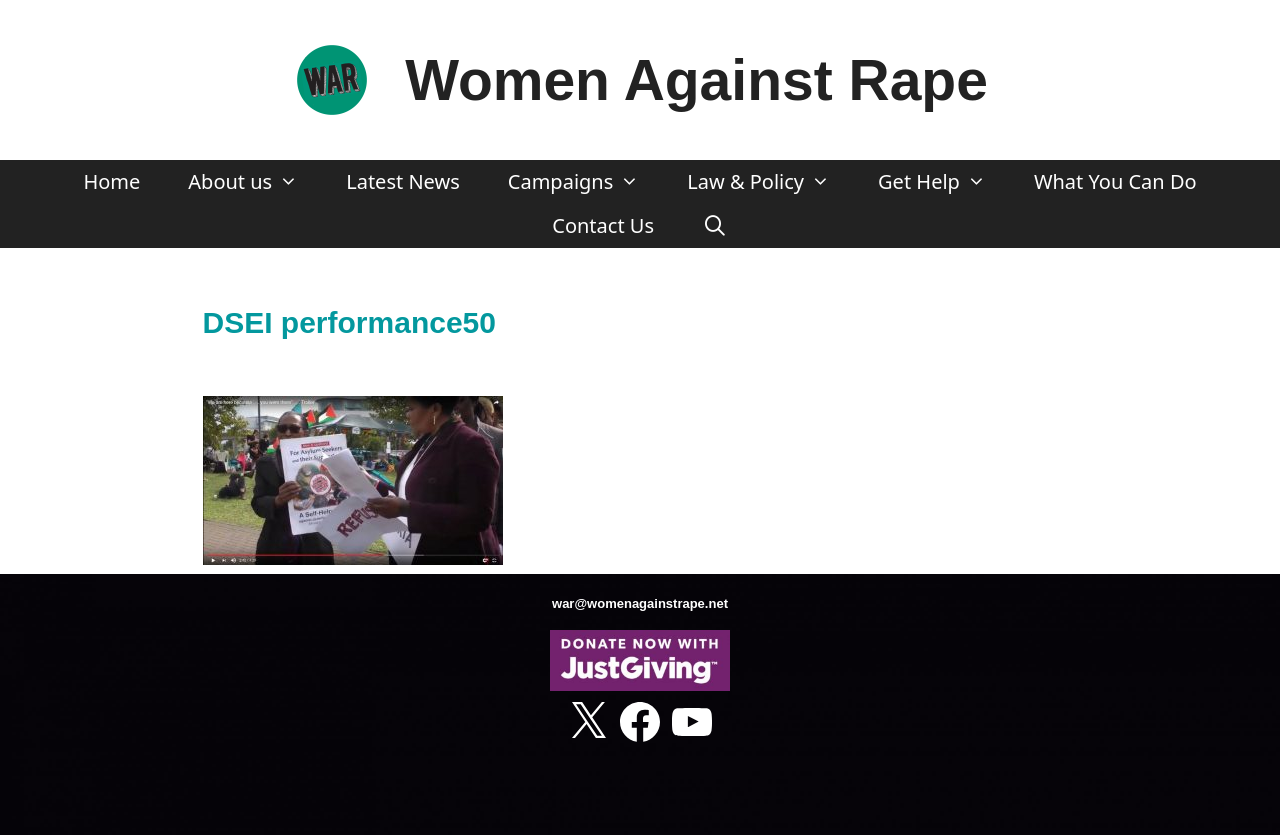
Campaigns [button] (585, 182)
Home (111, 181)
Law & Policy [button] (770, 182)
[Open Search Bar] (715, 226)
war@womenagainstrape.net (640, 603)
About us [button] (255, 182)
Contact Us (603, 225)
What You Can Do (1115, 181)
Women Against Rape (696, 80)
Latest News (403, 181)
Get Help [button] (944, 182)
